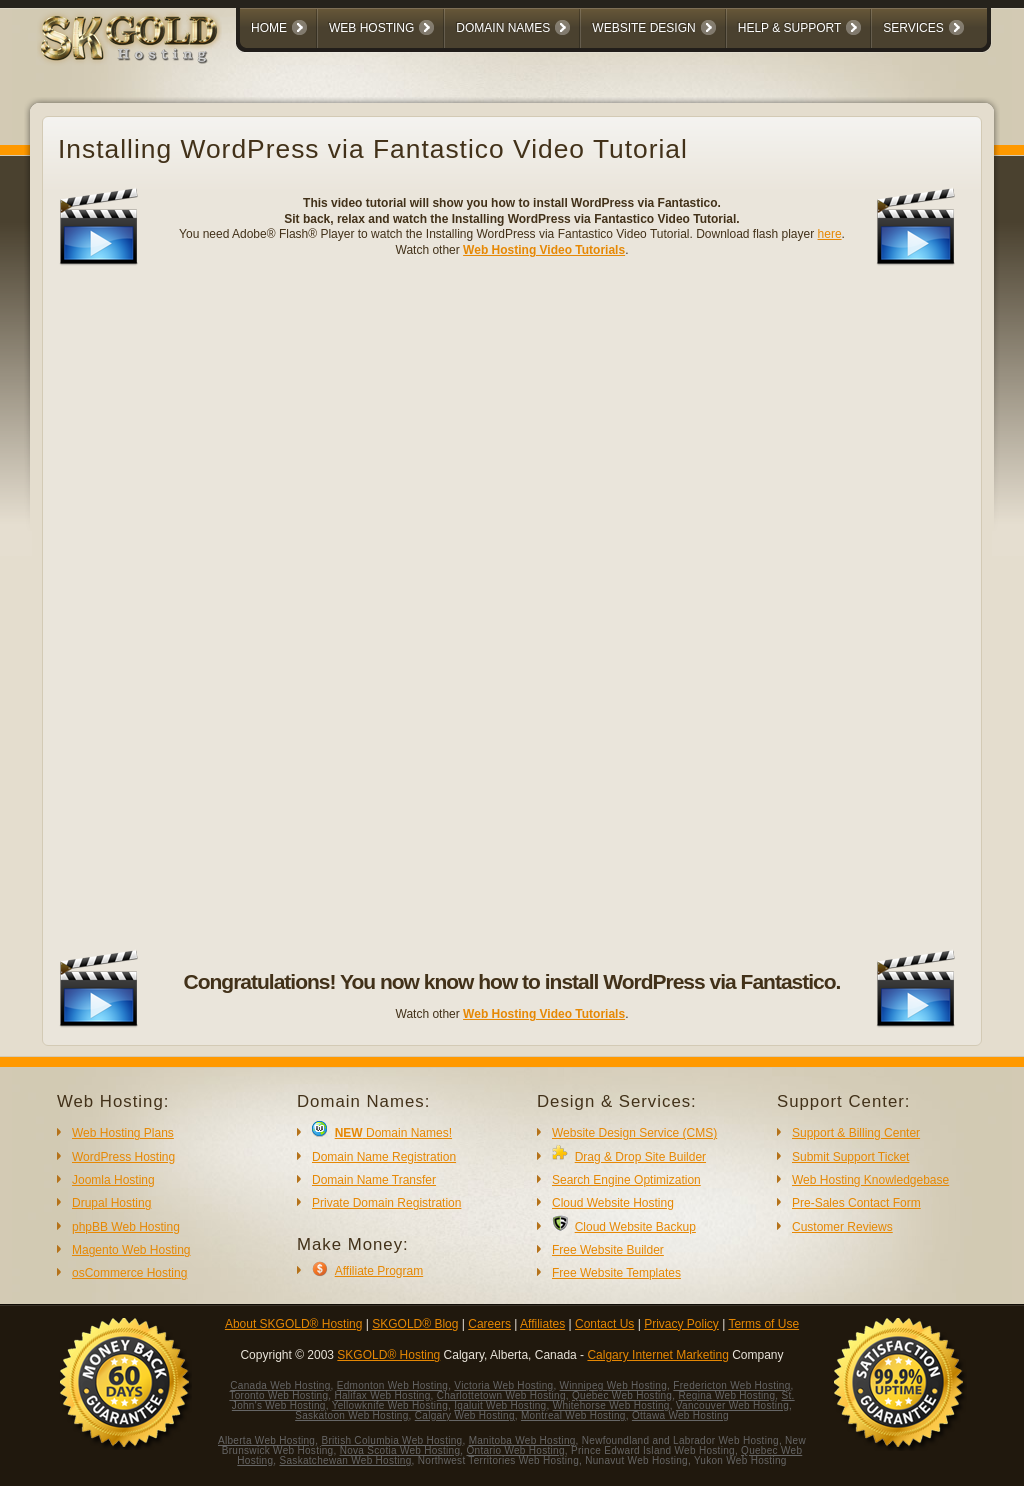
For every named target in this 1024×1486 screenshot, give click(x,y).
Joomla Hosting (113, 1180)
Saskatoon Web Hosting (351, 1415)
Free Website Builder (608, 1250)
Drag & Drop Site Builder (640, 1157)
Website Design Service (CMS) (634, 1133)
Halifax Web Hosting (382, 1395)
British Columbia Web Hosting (391, 1440)
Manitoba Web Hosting (522, 1440)
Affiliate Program (379, 1271)
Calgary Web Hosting (465, 1415)
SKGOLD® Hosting (388, 1355)
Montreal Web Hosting (573, 1415)
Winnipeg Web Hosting (614, 1385)
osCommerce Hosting (129, 1273)
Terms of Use (763, 1324)
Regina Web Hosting (726, 1395)
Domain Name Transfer (374, 1180)
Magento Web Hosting (131, 1250)
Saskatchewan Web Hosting (346, 1460)
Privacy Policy (681, 1324)
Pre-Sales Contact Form (856, 1203)
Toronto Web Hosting (278, 1395)
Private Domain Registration (386, 1203)
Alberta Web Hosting (266, 1440)
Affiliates (542, 1324)
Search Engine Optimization (626, 1180)
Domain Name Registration (384, 1157)
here (830, 234)
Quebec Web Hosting (622, 1395)
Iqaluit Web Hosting (500, 1405)
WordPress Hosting (123, 1157)
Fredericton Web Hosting (731, 1385)
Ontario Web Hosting (515, 1450)
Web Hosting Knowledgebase (870, 1180)
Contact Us (604, 1324)
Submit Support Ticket (850, 1157)
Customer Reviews (842, 1227)
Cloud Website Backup (635, 1227)
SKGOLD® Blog (415, 1324)
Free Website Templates (616, 1273)
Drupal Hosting (111, 1203)
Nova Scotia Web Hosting (400, 1450)
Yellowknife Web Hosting (390, 1405)
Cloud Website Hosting (613, 1203)
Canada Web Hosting (280, 1385)
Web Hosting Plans (123, 1133)
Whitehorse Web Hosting (611, 1405)
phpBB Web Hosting (126, 1227)
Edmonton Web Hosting (392, 1385)
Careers (489, 1324)
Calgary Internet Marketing (657, 1355)
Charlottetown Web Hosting (501, 1395)
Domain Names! (393, 1133)
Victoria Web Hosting (503, 1385)
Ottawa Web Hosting (680, 1415)
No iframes (512, 608)
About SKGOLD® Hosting (294, 1324)
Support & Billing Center (856, 1133)
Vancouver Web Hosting (732, 1405)
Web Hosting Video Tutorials (544, 250)
